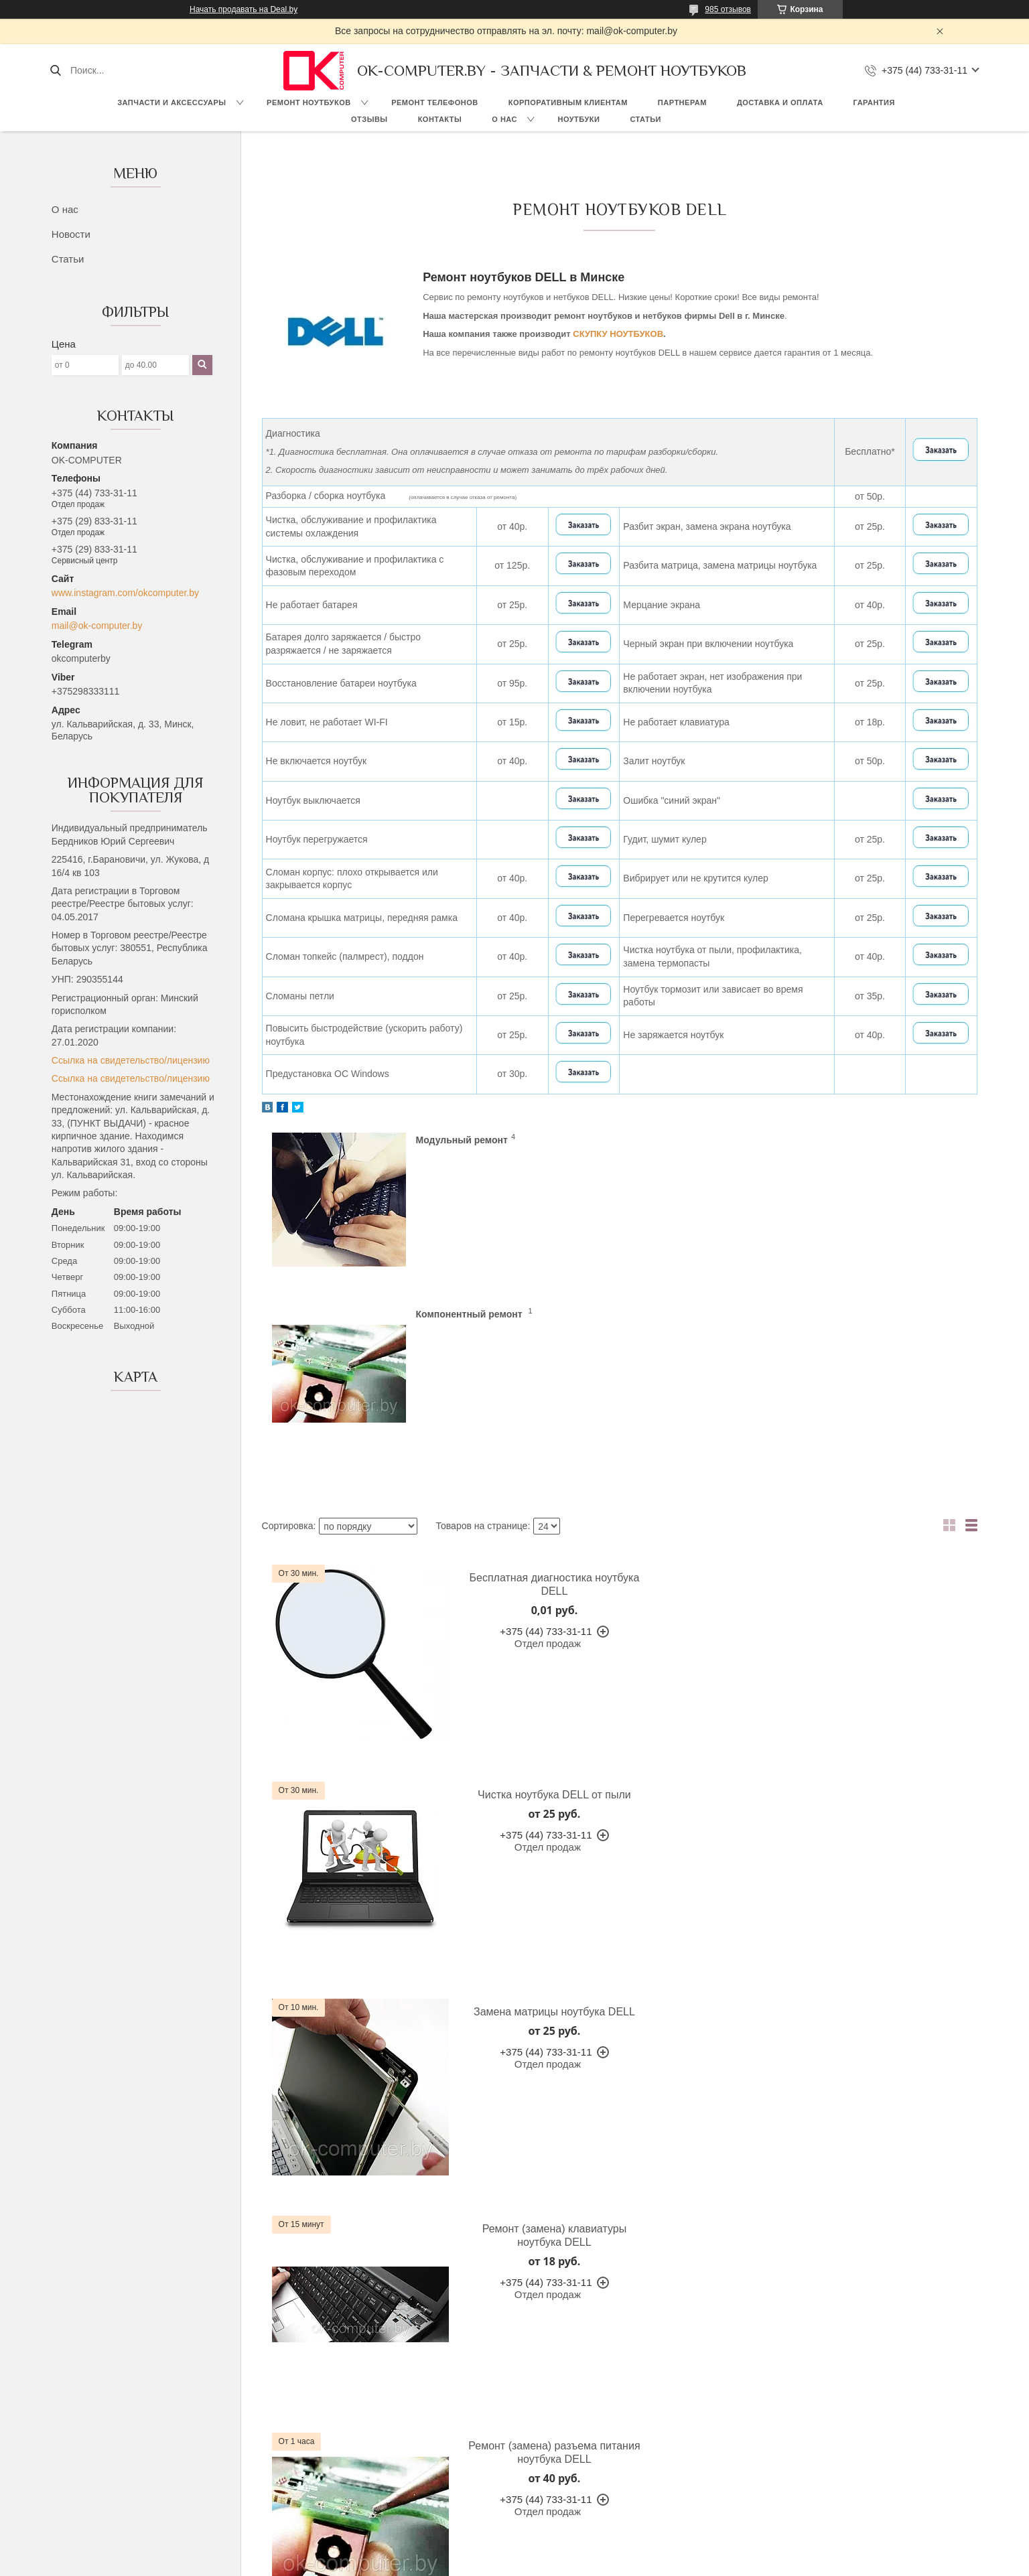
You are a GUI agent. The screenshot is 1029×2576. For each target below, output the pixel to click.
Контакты (440, 119)
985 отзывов (728, 9)
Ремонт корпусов (710, 2450)
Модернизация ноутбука (726, 2420)
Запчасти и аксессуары (171, 102)
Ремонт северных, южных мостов (745, 2480)
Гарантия (874, 102)
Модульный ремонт (462, 1140)
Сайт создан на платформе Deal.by (515, 2551)
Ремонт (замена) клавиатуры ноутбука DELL (897, 1634)
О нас (504, 119)
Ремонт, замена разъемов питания (748, 2465)
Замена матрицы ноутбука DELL (535, 1627)
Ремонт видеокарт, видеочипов (741, 2435)
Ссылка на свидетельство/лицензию (131, 1060)
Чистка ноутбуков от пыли (729, 2495)
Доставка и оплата (780, 102)
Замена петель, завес (720, 2405)
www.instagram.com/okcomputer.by (125, 592)
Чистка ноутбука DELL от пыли (897, 1410)
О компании (111, 2375)
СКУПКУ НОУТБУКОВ (618, 334)
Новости (71, 234)
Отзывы (369, 119)
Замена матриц (706, 2389)
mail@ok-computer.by (97, 625)
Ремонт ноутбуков (309, 102)
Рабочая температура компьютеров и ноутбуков (777, 2359)
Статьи (645, 119)
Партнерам (682, 102)
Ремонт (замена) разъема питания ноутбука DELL (536, 1844)
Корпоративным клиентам (568, 102)
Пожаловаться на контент (548, 2563)
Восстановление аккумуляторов (742, 2375)
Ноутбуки (578, 119)
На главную (111, 2359)
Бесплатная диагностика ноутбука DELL (535, 1410)
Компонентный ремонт (831, 1140)
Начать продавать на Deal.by (243, 9)
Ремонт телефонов (434, 102)
